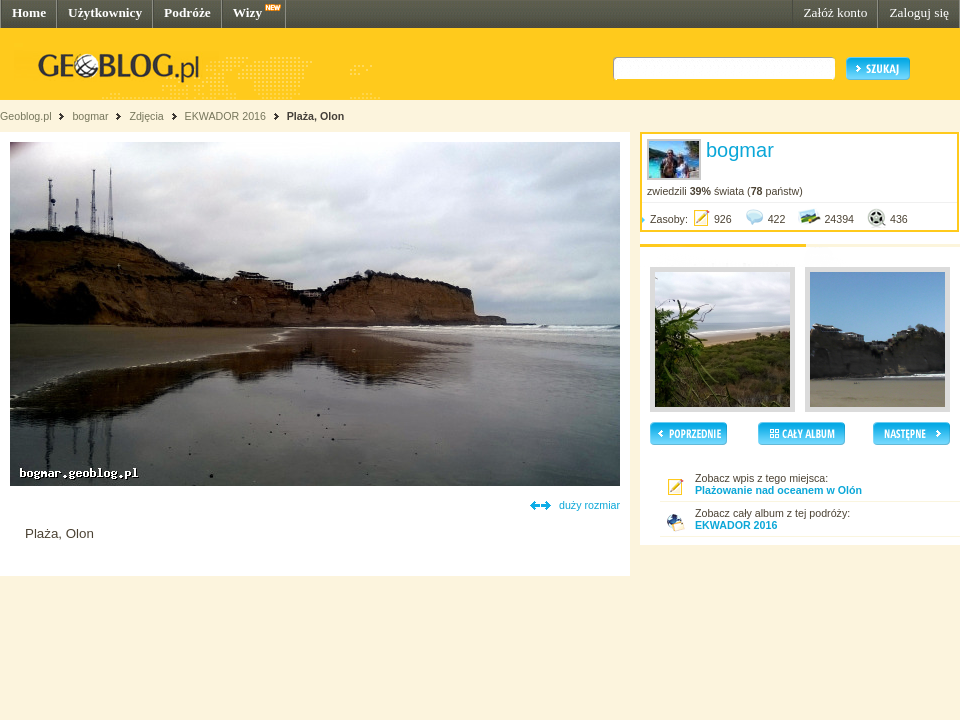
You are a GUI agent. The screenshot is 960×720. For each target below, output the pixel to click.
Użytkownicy (105, 12)
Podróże (187, 12)
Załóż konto (835, 12)
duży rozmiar (589, 505)
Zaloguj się (919, 12)
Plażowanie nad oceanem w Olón (778, 490)
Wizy (247, 12)
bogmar (90, 116)
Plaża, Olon (315, 116)
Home (29, 12)
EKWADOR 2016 (227, 116)
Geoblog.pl (26, 116)
